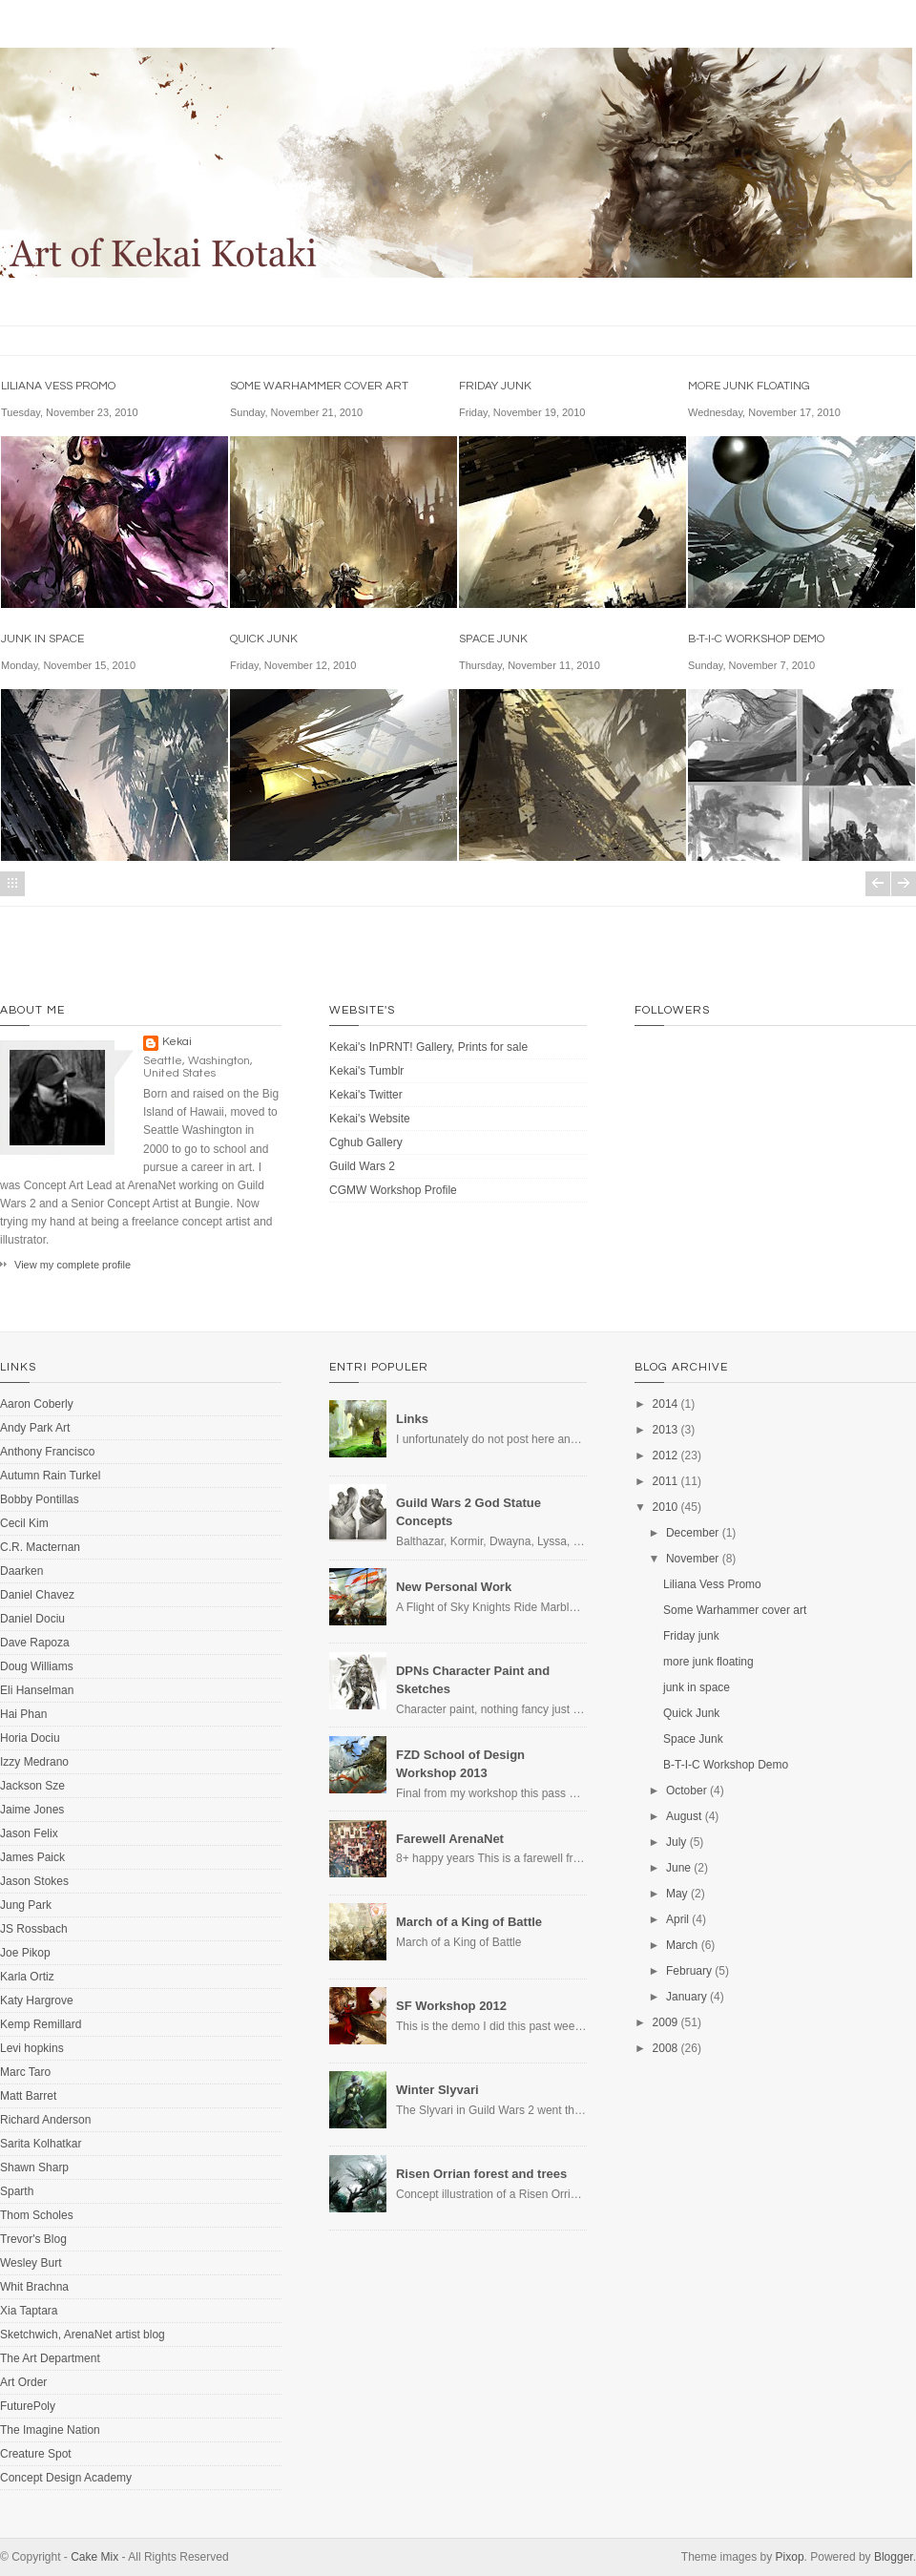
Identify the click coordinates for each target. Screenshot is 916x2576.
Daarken (21, 1571)
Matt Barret (28, 2096)
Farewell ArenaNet (450, 1839)
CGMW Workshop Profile (393, 1190)
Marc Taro (25, 2072)
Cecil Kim (24, 1523)
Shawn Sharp (34, 2167)
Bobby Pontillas (39, 1499)
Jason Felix (29, 1833)
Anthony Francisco (47, 1451)
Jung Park (26, 1905)
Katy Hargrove (36, 2000)
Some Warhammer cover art (319, 386)
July (676, 1842)
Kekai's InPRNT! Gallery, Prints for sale (428, 1047)
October (686, 1790)
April (677, 1919)
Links (412, 1419)
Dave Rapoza (35, 1642)
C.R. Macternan (40, 1547)
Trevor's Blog (33, 2239)
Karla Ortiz (27, 1976)
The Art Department (50, 2358)
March (681, 1945)
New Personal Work (453, 1587)
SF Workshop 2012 (451, 2006)
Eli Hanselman (36, 1690)
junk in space (42, 639)
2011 (665, 1481)
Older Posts (903, 883)
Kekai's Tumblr (366, 1071)
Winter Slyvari (437, 2090)
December (692, 1532)
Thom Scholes (36, 2215)
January (686, 1996)
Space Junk (493, 639)
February (689, 1971)
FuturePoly (27, 2406)
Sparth (16, 2191)
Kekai (177, 1042)
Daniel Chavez (37, 1595)
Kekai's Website (369, 1118)
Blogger (893, 2557)
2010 (665, 1507)
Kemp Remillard (40, 2024)
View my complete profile (72, 1264)
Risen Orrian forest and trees (481, 2174)
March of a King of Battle (469, 1922)
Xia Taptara (29, 2310)
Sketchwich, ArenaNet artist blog (82, 2334)
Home (12, 883)
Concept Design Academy (66, 2477)
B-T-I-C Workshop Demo (756, 639)
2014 (665, 1404)
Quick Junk (264, 639)
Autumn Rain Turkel (50, 1475)
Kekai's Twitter (366, 1094)
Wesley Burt (30, 2263)
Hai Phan (23, 1714)
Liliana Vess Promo (58, 386)
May (677, 1893)
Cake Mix (94, 2557)
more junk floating (749, 386)
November (692, 1558)
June (678, 1867)
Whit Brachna (34, 2286)
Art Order (23, 2382)
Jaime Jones (32, 1809)
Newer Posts (877, 883)
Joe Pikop (25, 1952)
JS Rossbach (34, 1929)
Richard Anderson (45, 2119)
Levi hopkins (32, 2048)
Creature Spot (36, 2454)
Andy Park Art (35, 1428)
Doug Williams (36, 1666)
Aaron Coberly (36, 1404)
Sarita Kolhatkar (40, 2143)
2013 (665, 1429)
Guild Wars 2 (362, 1166)
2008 (665, 2048)
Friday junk (495, 386)
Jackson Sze (32, 1785)
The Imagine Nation (50, 2430)
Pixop (790, 2557)
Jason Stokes (34, 1881)
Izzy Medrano (34, 1762)
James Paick (32, 1857)
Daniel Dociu (32, 1618)
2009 (665, 2022)
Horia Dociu (30, 1738)
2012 (665, 1455)
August (683, 1816)
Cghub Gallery (366, 1142)
